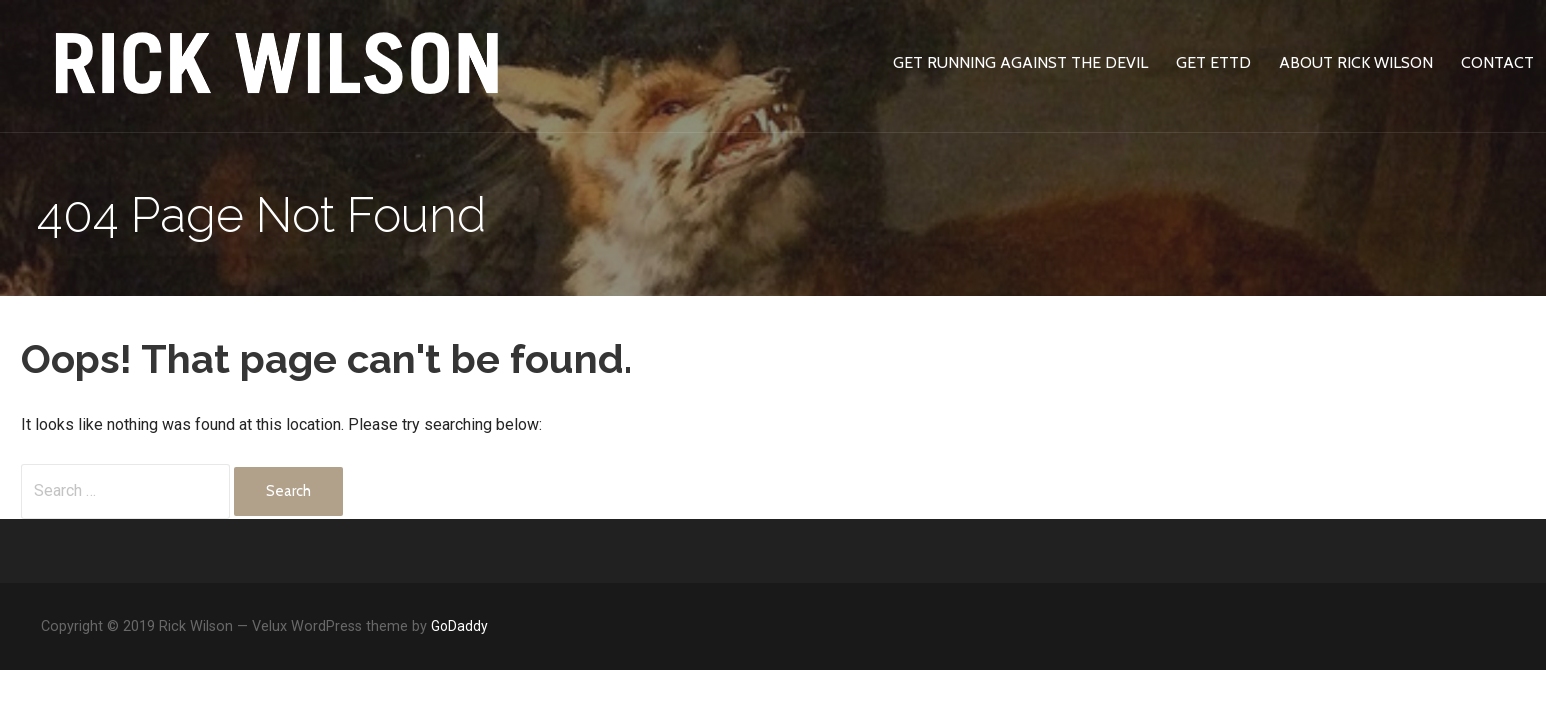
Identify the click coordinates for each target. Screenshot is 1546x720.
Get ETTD (1213, 62)
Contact (1497, 62)
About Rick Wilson (1356, 62)
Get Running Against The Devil (1020, 62)
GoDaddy (459, 626)
